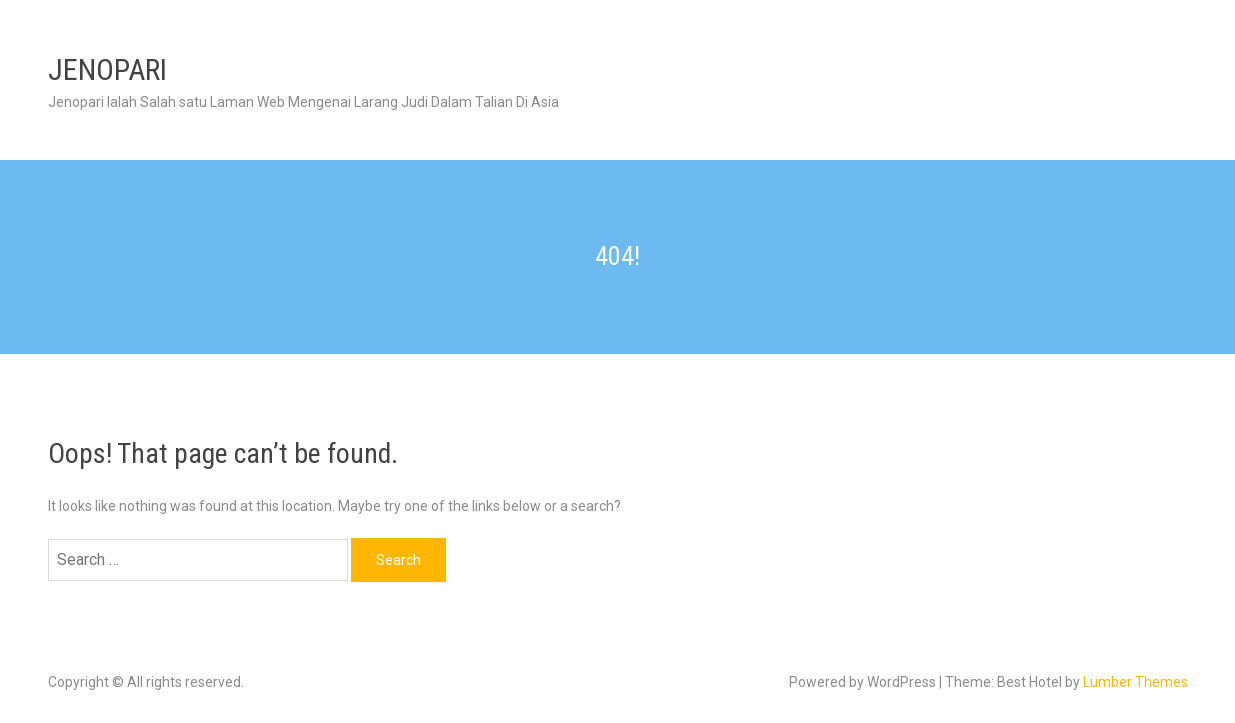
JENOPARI (107, 69)
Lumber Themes (1135, 682)
